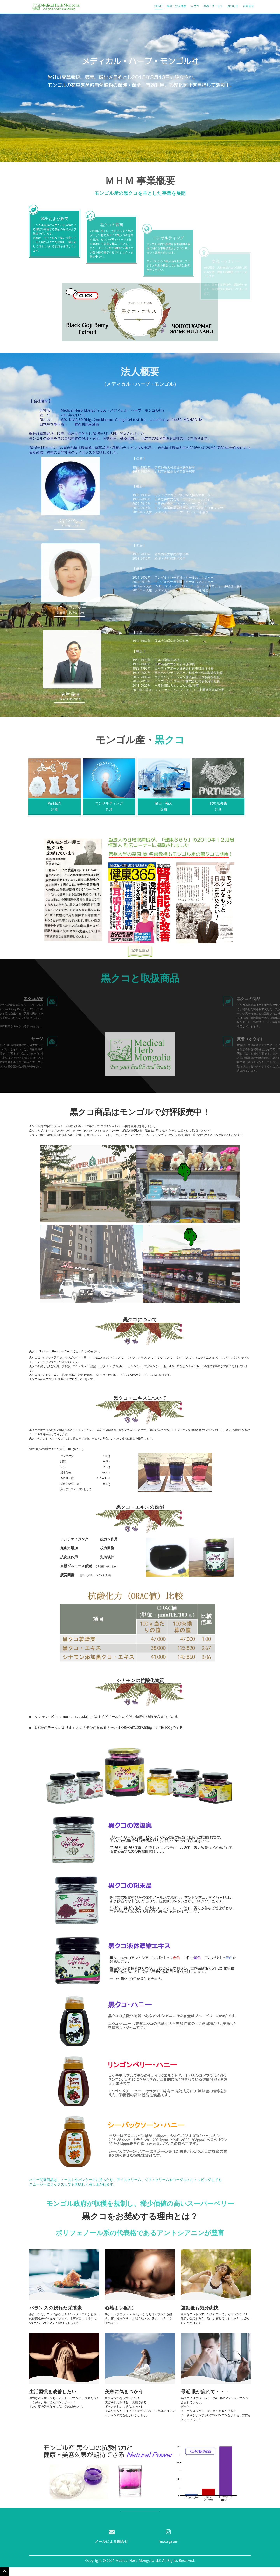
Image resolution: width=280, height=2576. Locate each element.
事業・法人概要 (176, 6)
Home (158, 6)
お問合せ (248, 6)
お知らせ (232, 6)
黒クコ (195, 6)
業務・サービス (213, 6)
